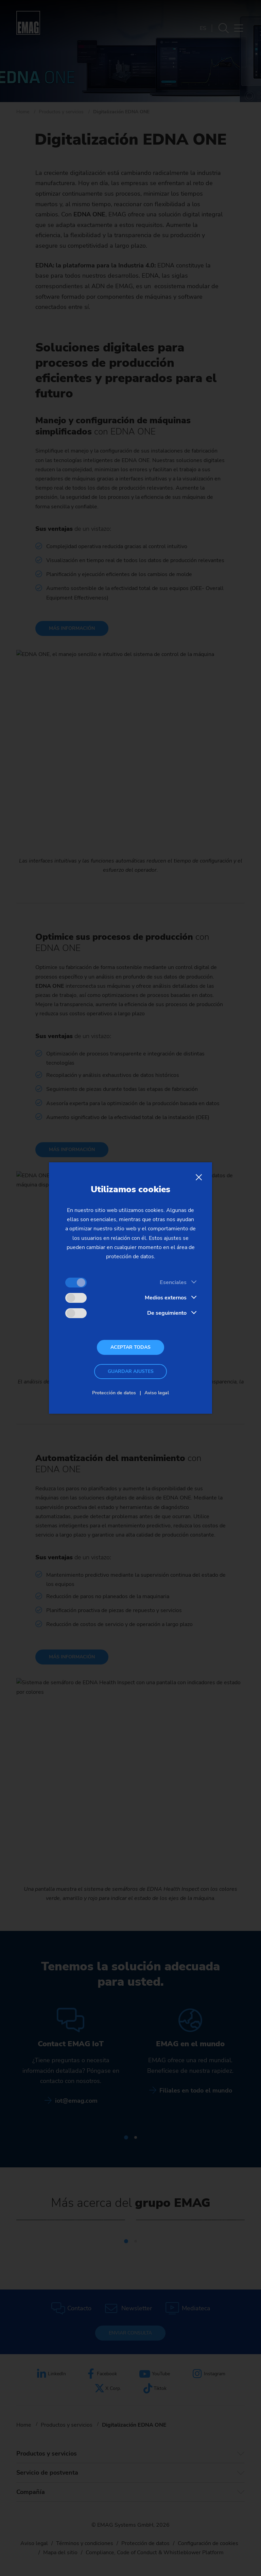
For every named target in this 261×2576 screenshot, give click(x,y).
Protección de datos (114, 1393)
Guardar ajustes (131, 1371)
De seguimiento (167, 1313)
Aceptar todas (130, 1347)
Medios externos (166, 1297)
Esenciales (173, 1282)
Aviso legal (156, 1393)
